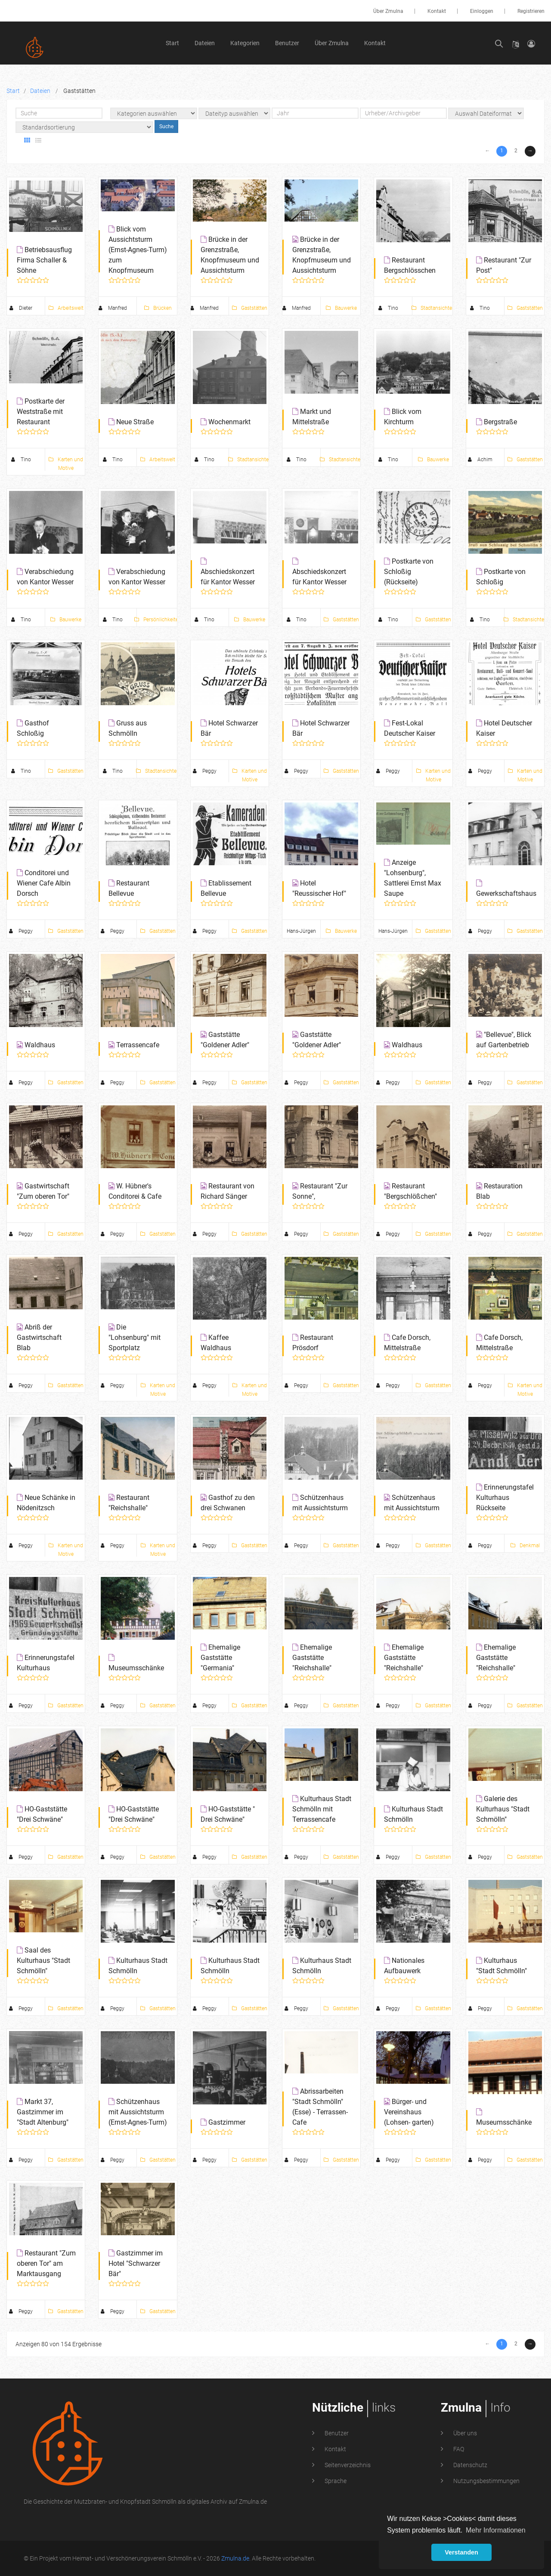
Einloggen (481, 11)
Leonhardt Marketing (499, 1243)
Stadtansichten (433, 308)
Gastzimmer (226, 1010)
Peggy (205, 1048)
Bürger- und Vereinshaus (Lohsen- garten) (409, 999)
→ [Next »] (530, 151)
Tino (388, 308)
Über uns (464, 1118)
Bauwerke (341, 308)
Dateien (205, 43)
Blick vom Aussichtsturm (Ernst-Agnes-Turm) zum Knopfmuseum (137, 250)
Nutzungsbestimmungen (486, 1166)
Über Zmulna (388, 11)
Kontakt (436, 11)
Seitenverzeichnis (347, 1150)
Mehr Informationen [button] (496, 2530)
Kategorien (245, 43)
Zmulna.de (235, 1243)
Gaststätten (249, 308)
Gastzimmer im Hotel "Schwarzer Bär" (135, 1050)
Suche (166, 126)
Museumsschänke (504, 1010)
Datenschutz (469, 1150)
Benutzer (287, 43)
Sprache (335, 1166)
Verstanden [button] (461, 2552)
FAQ (458, 1134)
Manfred (113, 308)
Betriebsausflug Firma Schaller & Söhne (44, 260)
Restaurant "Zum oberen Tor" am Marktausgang (46, 1050)
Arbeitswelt (66, 308)
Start (172, 43)
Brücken (158, 308)
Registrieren (531, 11)
